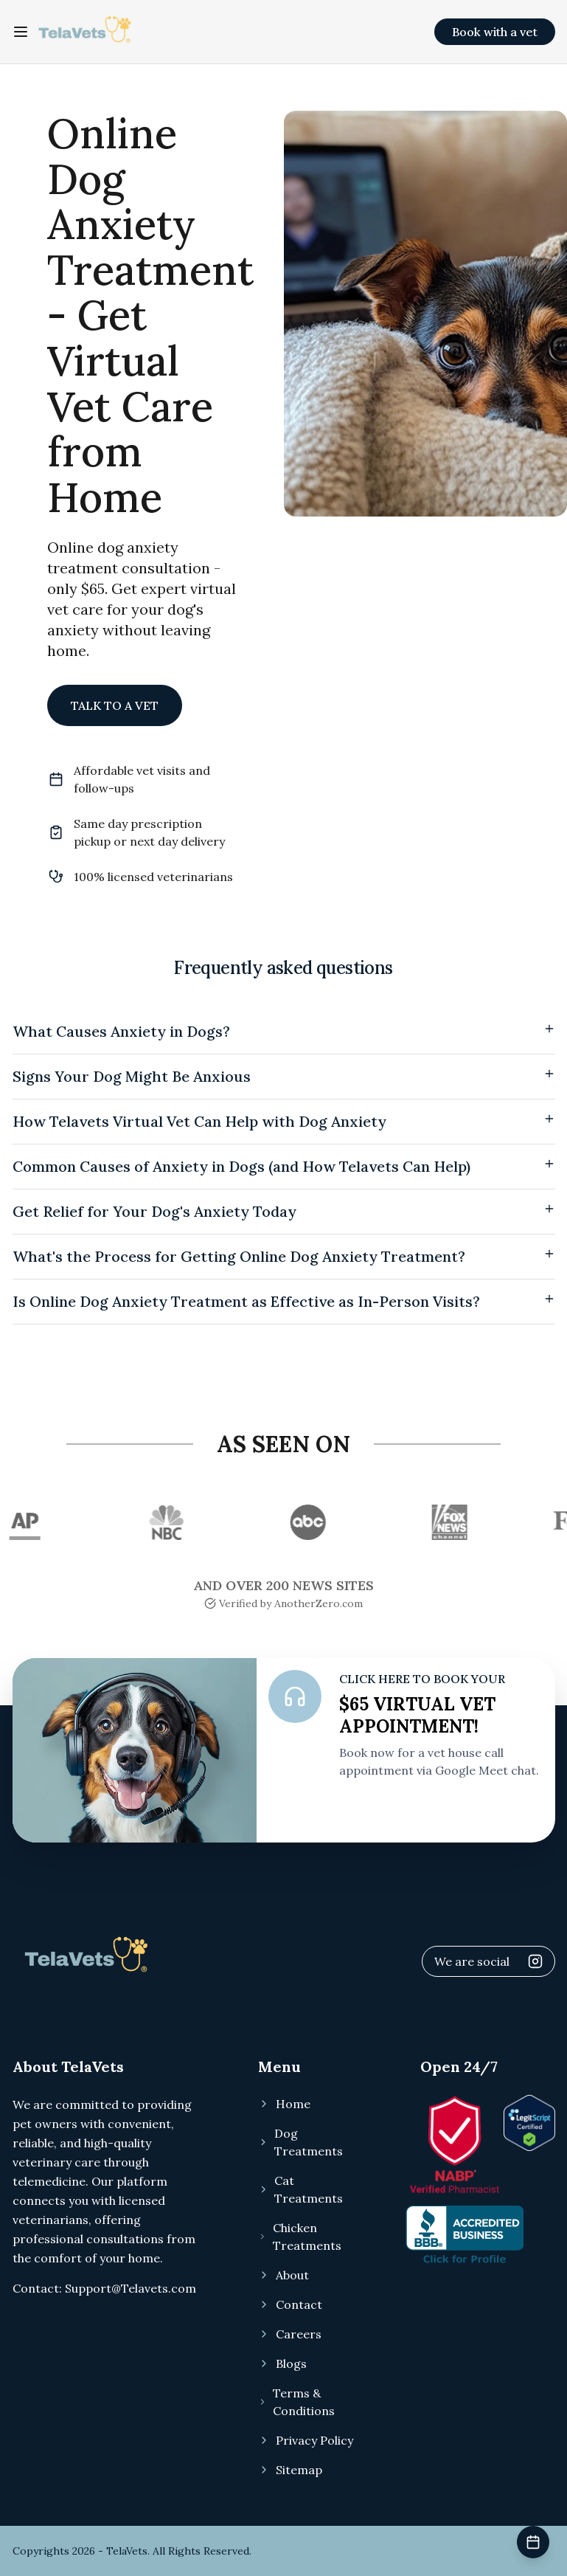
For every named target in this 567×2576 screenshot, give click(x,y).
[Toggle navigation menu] (20, 32)
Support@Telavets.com (130, 2288)
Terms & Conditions (296, 2402)
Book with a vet (495, 31)
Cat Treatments (301, 2189)
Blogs (282, 2363)
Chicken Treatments (299, 2236)
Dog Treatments (300, 2142)
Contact (290, 2304)
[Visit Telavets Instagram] (535, 1961)
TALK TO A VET (115, 705)
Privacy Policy (305, 2440)
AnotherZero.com (318, 1603)
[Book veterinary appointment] (533, 2542)
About (283, 2275)
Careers (289, 2334)
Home (284, 2103)
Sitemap (290, 2469)
